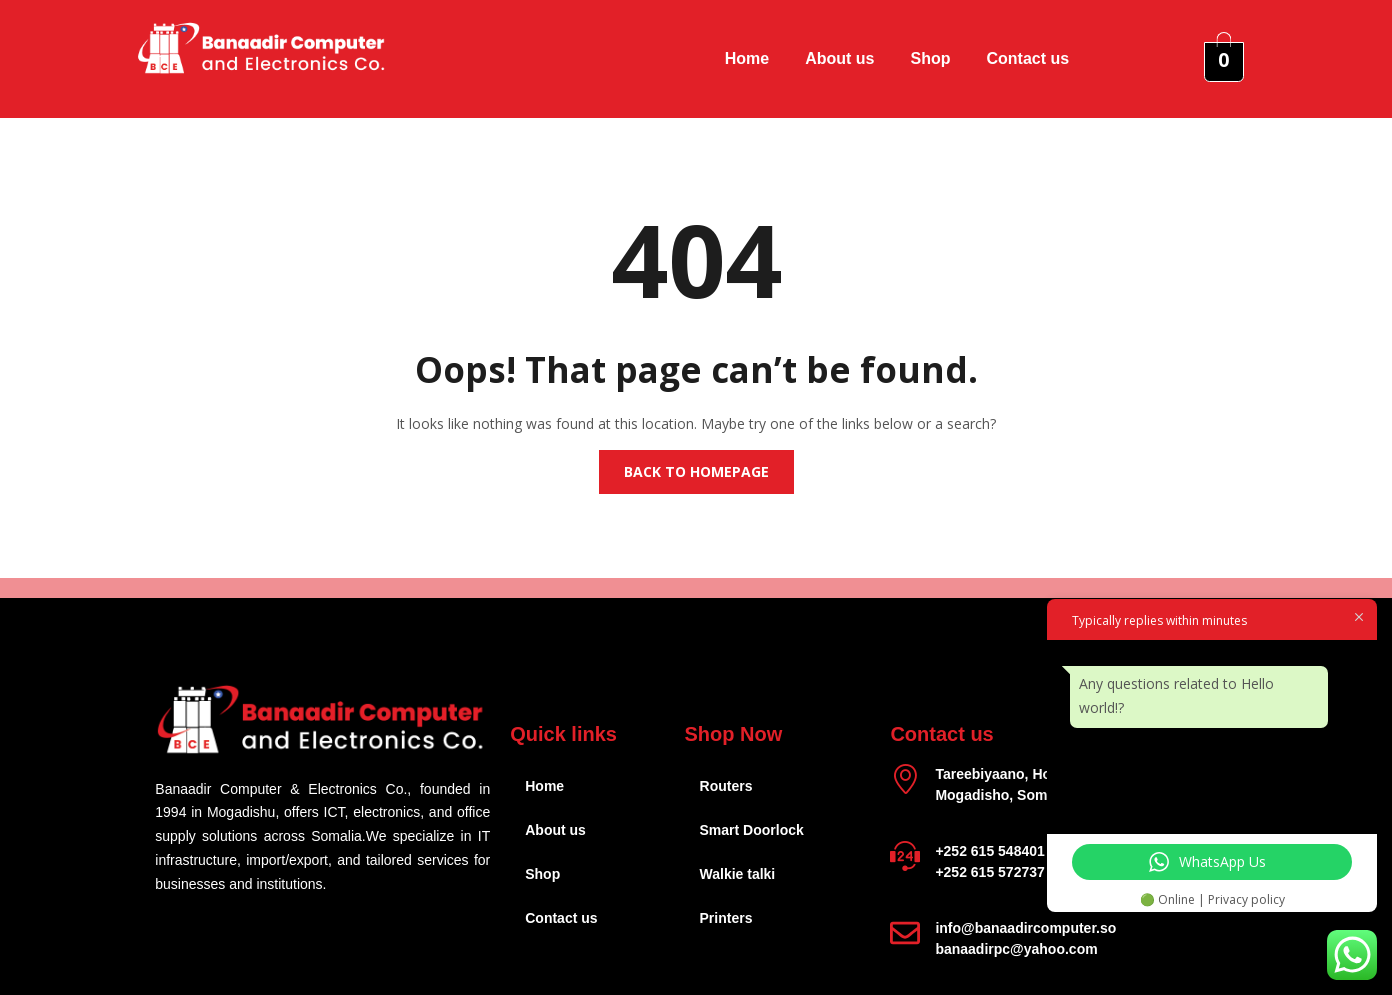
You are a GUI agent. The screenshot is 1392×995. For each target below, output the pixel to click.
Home (747, 58)
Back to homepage (696, 471)
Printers (726, 918)
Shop (931, 58)
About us (839, 58)
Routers (726, 786)
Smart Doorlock (752, 830)
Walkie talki (738, 874)
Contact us (1028, 58)
